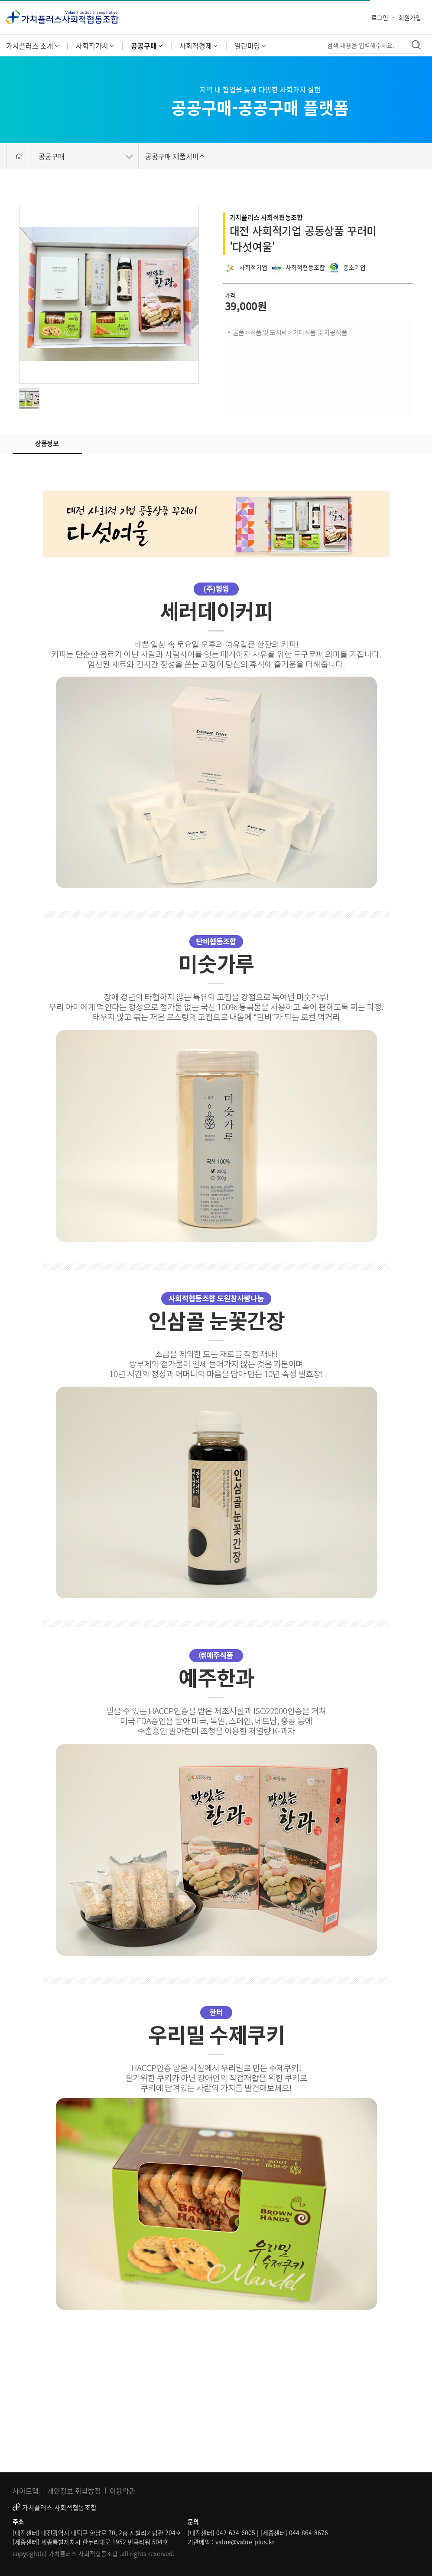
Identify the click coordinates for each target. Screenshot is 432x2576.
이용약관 (123, 2490)
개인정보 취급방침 (74, 2490)
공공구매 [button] (86, 156)
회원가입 (410, 17)
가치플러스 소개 (32, 45)
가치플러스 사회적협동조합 (266, 217)
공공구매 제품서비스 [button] (175, 156)
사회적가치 (95, 45)
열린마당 (250, 45)
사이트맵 (26, 2490)
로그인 (379, 17)
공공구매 (146, 45)
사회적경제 (198, 45)
